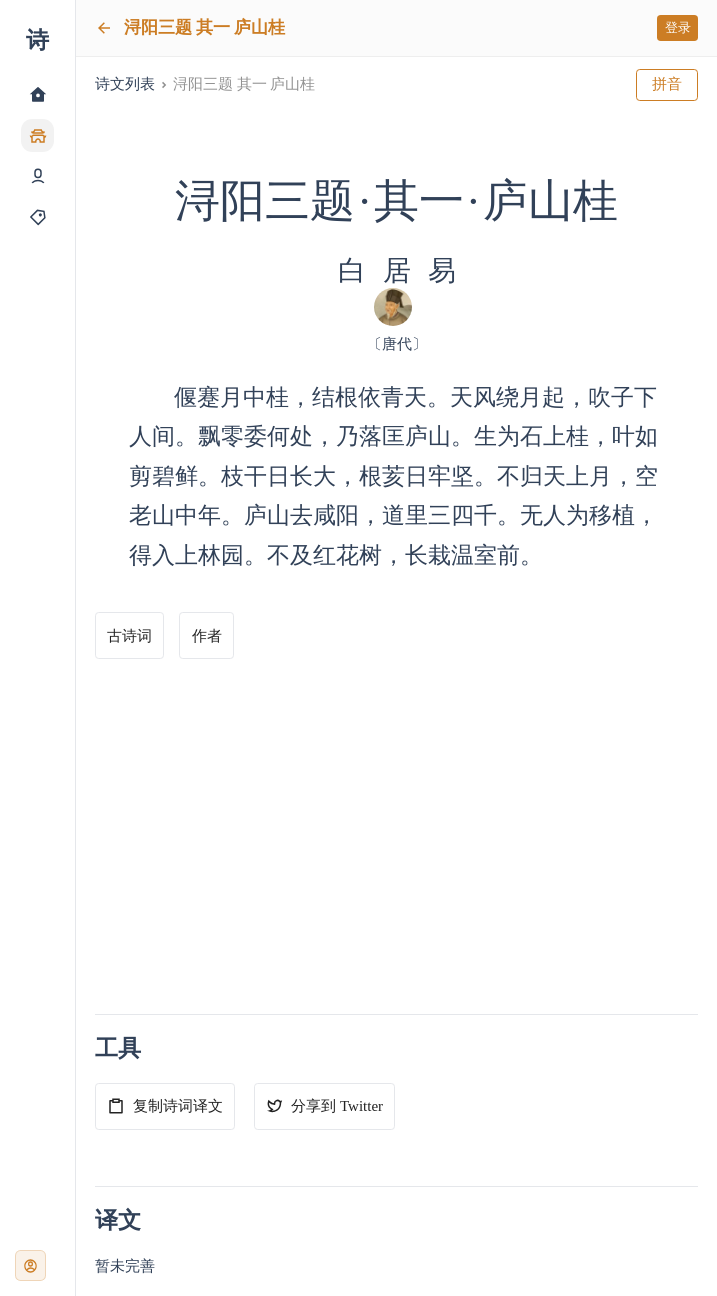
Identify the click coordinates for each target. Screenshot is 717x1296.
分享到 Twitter (324, 1106)
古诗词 (129, 636)
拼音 (667, 84)
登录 (678, 27)
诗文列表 (125, 84)
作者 (207, 636)
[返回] (104, 28)
